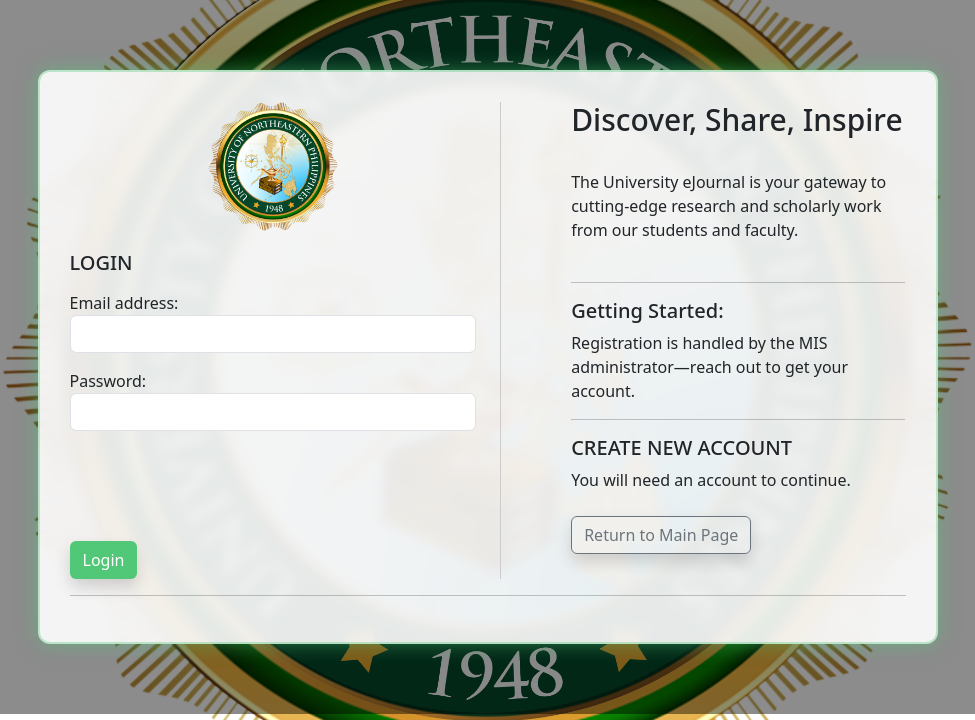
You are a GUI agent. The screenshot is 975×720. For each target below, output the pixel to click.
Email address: (124, 303)
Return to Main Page (661, 535)
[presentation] (222, 486)
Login (104, 560)
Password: (108, 381)
